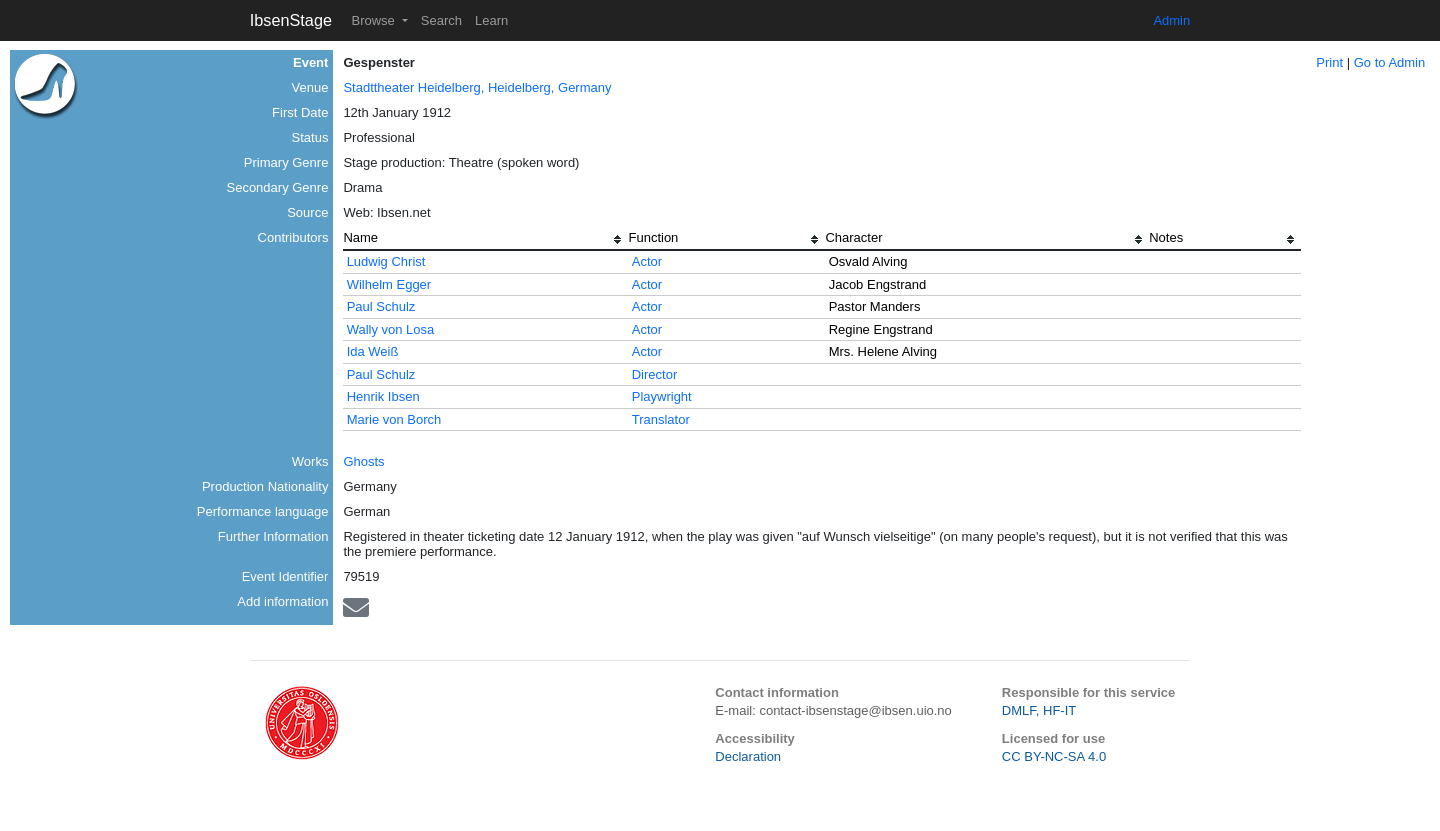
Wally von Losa (391, 329)
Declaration (748, 756)
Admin (1171, 20)
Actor (647, 261)
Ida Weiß (373, 351)
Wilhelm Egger (389, 284)
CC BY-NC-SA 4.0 (1054, 756)
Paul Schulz (381, 306)
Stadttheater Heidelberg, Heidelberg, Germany (477, 87)
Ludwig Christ (386, 261)
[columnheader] (485, 240)
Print (1329, 62)
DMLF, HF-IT (1039, 710)
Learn (491, 20)
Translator (661, 419)
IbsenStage (291, 20)
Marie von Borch (394, 419)
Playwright (662, 396)
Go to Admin (1390, 62)
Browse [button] (374, 20)
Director (655, 374)
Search (441, 20)
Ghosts (363, 461)
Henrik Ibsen (383, 396)
